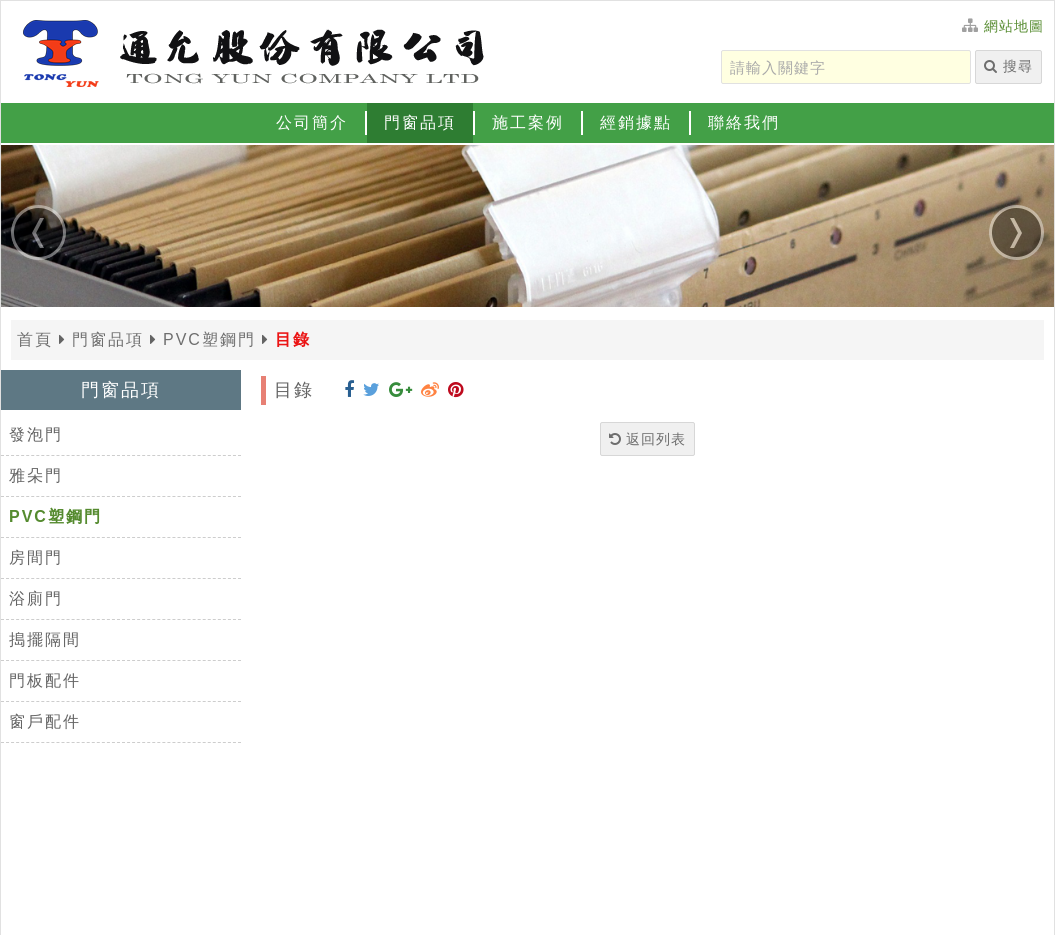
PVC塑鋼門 (55, 516)
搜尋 (1008, 66)
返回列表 (648, 439)
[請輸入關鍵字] (846, 67)
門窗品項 (420, 122)
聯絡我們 (744, 122)
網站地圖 (1014, 26)
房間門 (36, 557)
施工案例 (528, 122)
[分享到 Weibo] (430, 390)
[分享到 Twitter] (372, 390)
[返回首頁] (251, 51)
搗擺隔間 (45, 639)
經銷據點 (636, 122)
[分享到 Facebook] (349, 390)
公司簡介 (312, 122)
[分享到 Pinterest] (456, 390)
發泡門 (36, 434)
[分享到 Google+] (401, 390)
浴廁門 (36, 598)
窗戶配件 (45, 721)
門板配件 (45, 680)
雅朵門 (36, 475)
